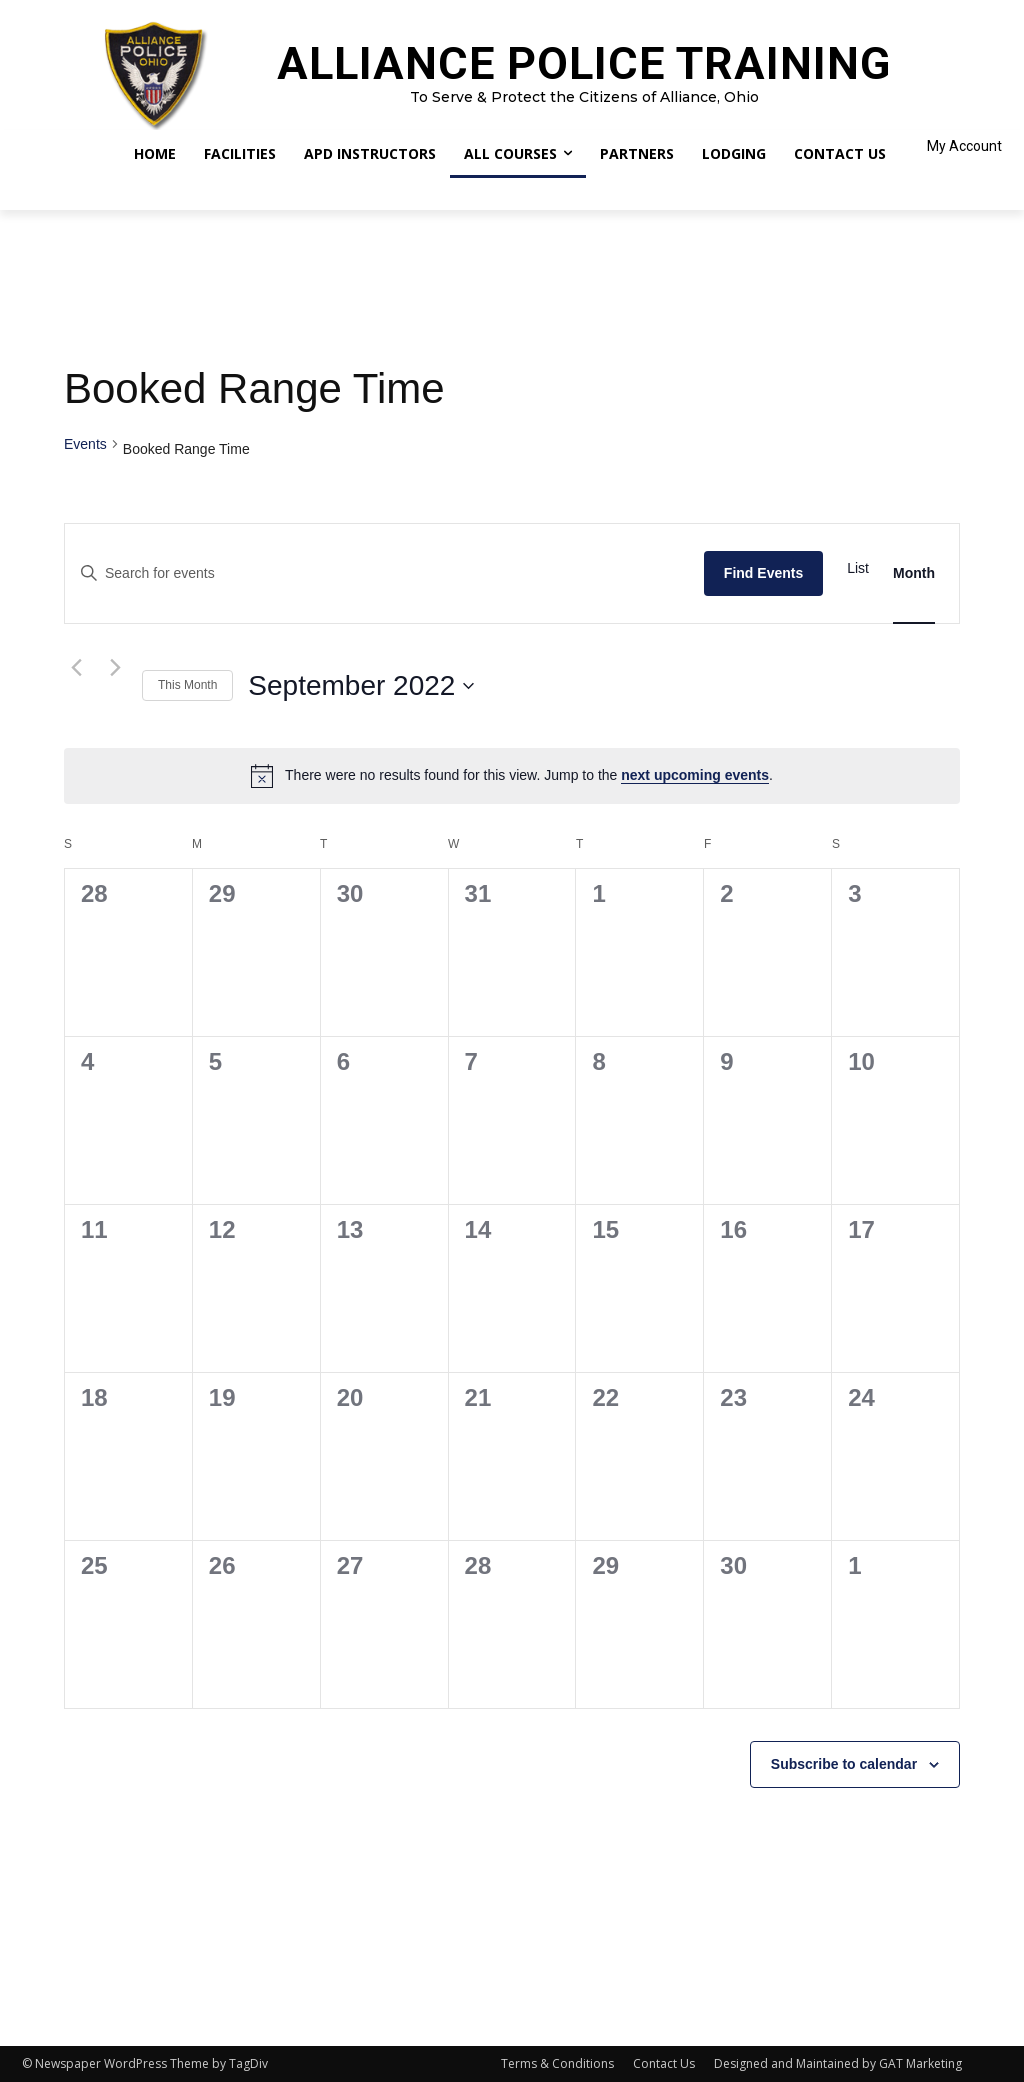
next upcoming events (695, 775)
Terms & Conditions (557, 2063)
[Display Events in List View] (858, 568)
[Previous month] (76, 668)
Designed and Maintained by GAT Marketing (838, 2063)
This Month (187, 685)
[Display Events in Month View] (914, 573)
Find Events (763, 573)
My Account (964, 146)
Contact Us (664, 2063)
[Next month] (115, 668)
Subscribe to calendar (844, 1764)
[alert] (512, 776)
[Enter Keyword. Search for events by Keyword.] (384, 573)
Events (85, 444)
